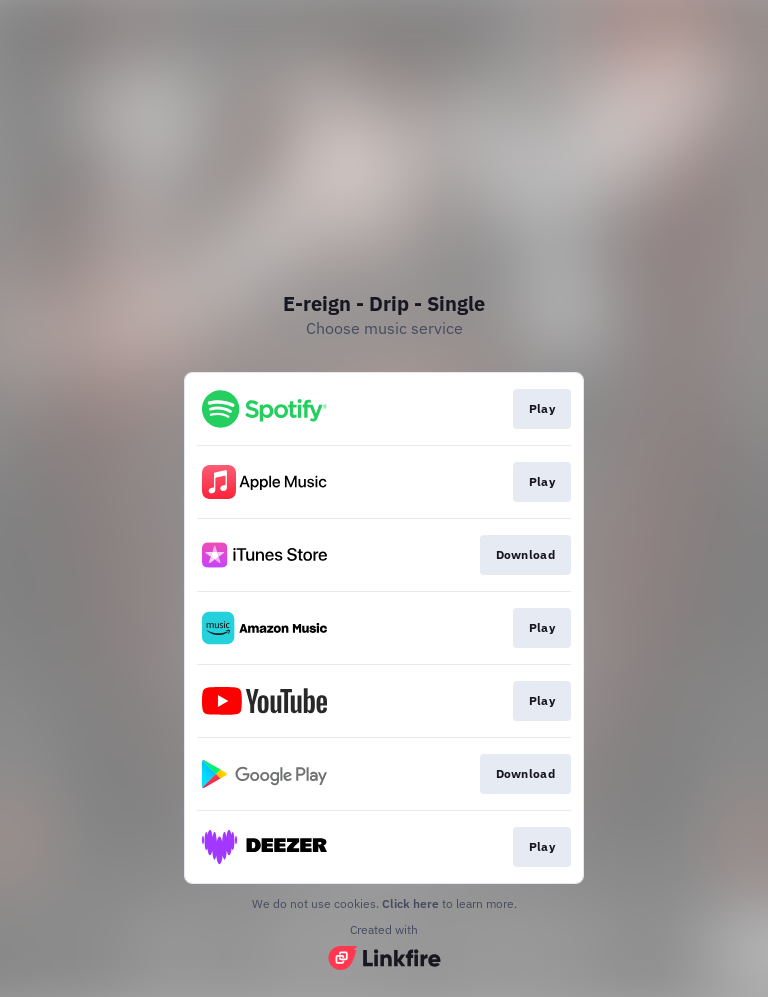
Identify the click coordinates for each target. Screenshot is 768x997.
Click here (410, 903)
